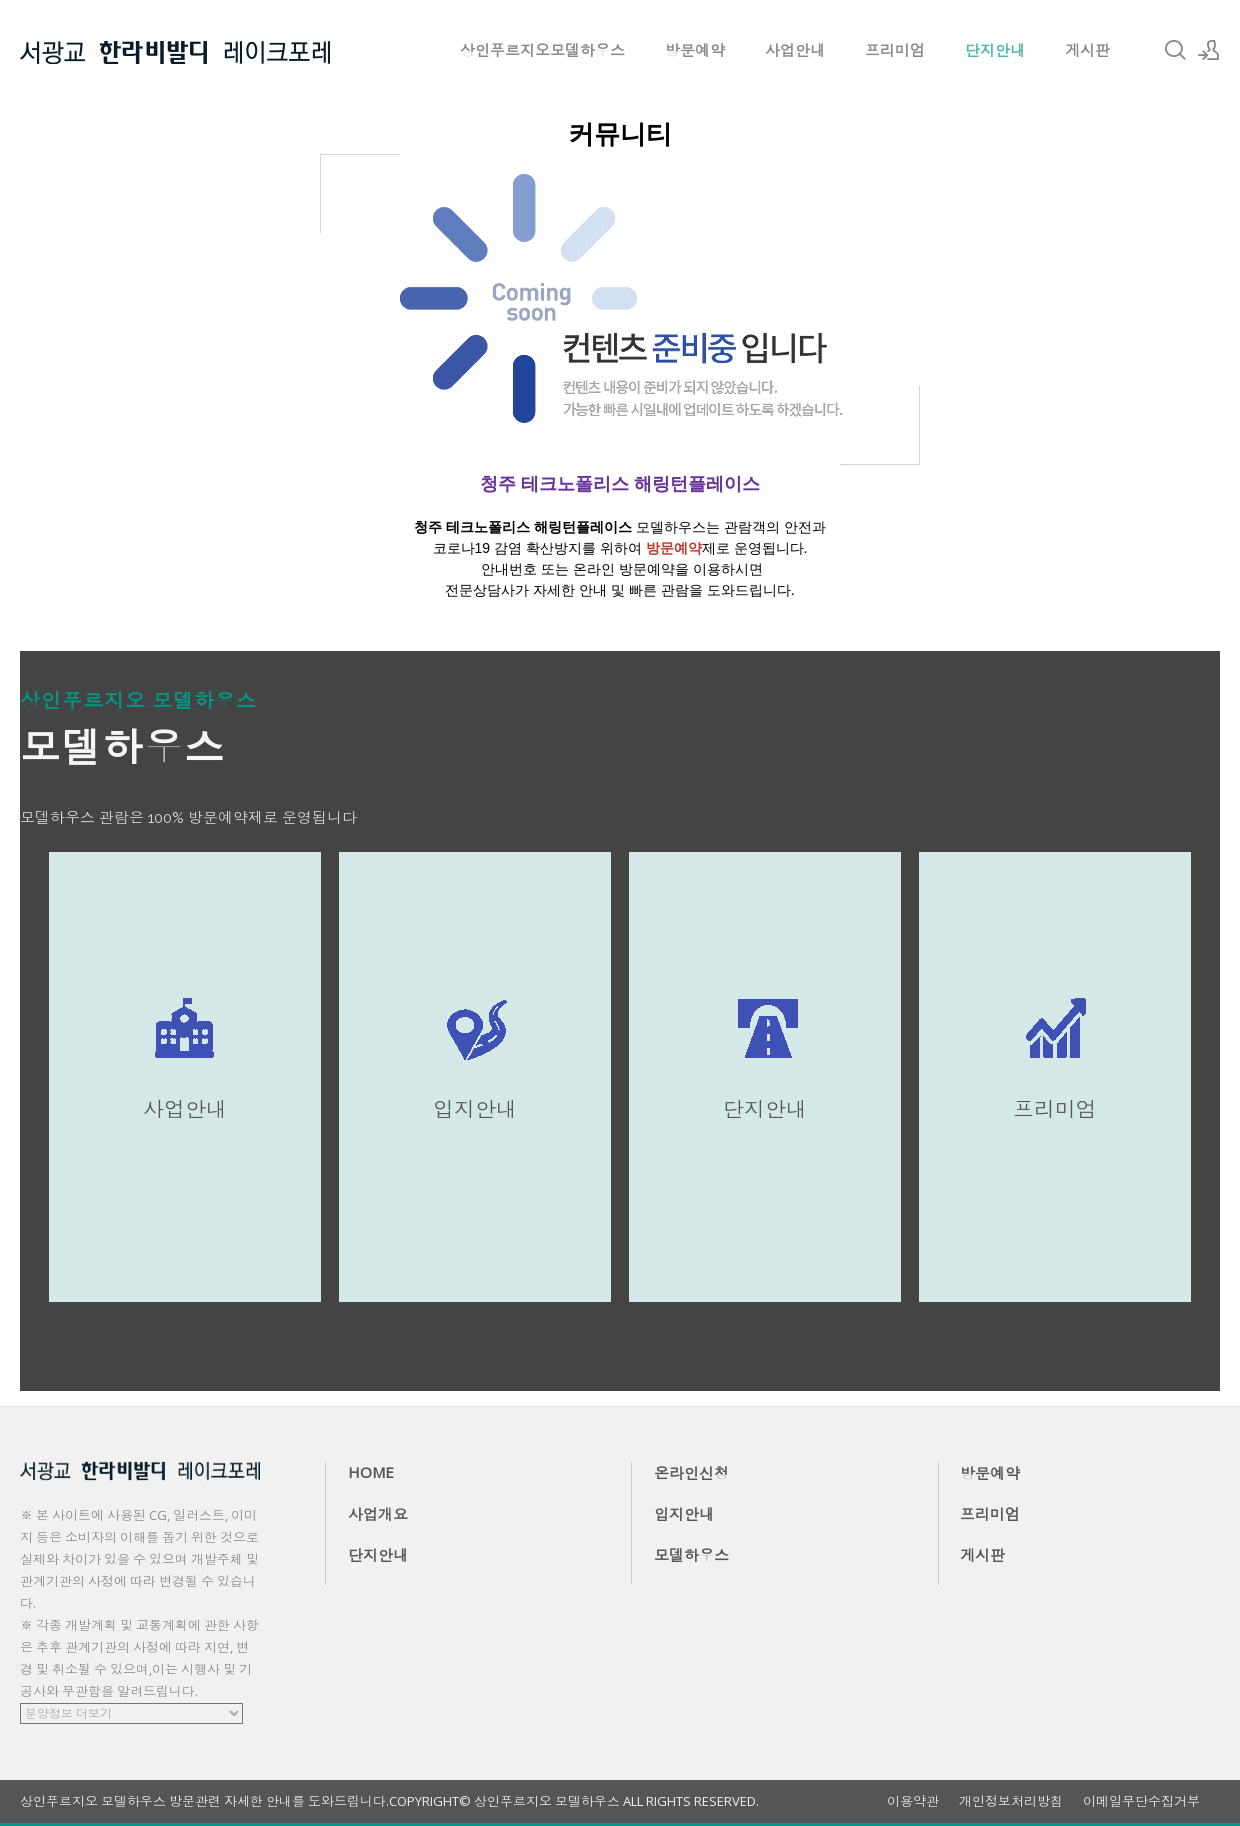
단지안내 (995, 50)
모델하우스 (691, 1555)
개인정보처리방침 (1011, 1801)
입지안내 (684, 1514)
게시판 (1087, 50)
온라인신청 (691, 1473)
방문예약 (695, 50)
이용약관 (913, 1801)
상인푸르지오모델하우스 (542, 50)
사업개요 (378, 1514)
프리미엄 (895, 50)
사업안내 (795, 50)
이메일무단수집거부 (1141, 1801)
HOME (371, 1472)
